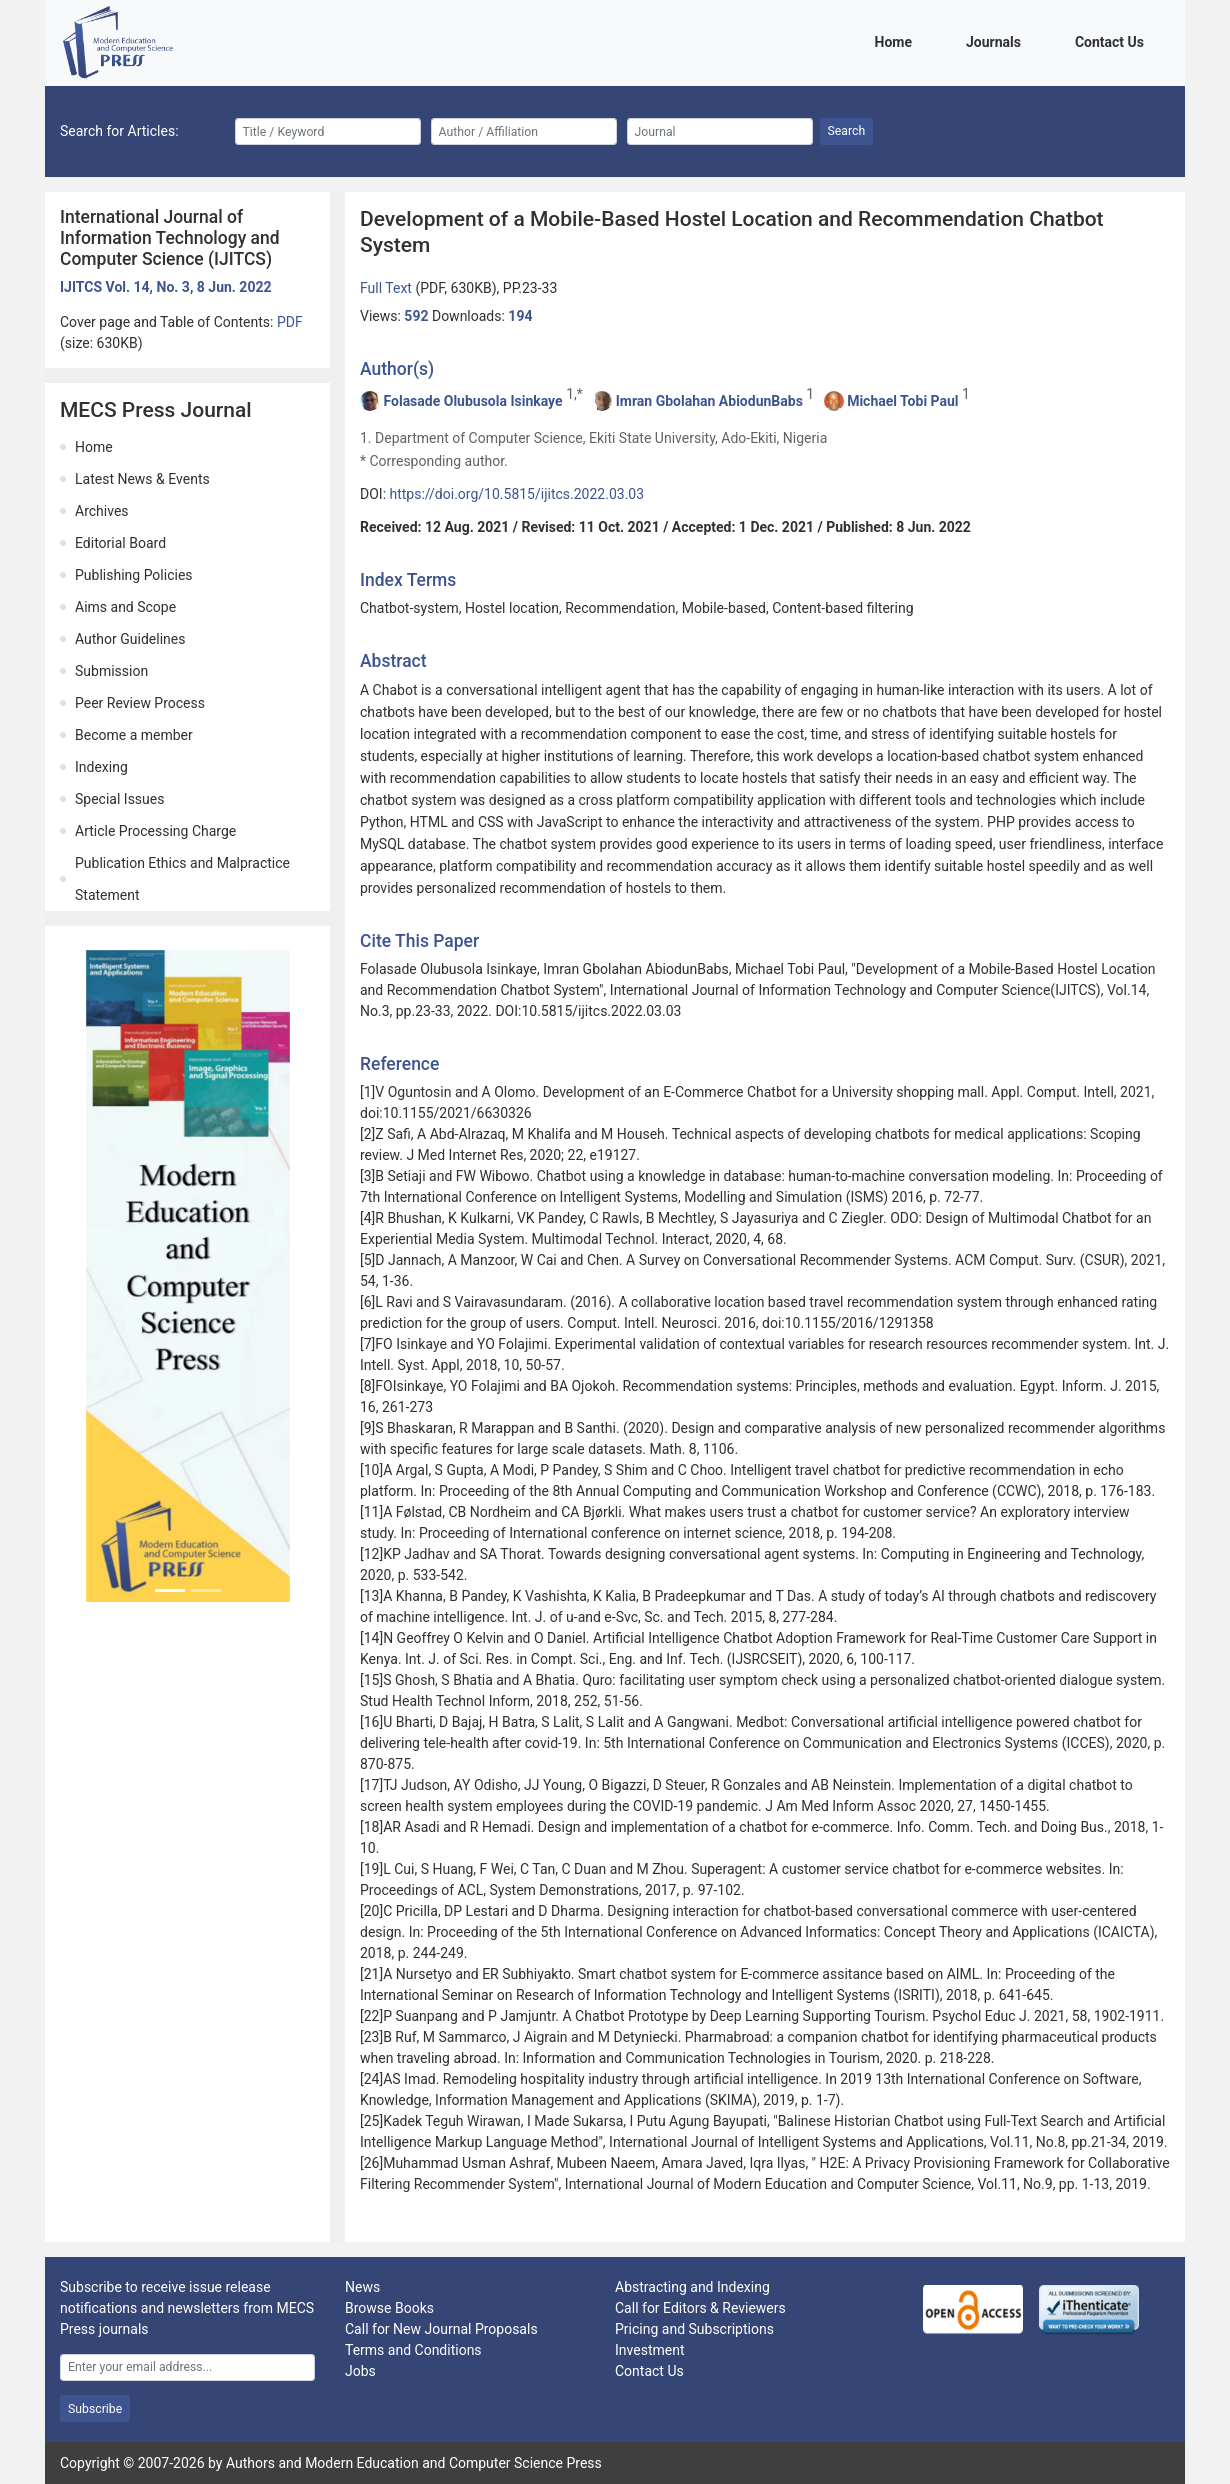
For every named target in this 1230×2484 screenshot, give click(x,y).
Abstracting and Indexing (692, 2287)
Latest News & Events (142, 479)
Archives (102, 511)
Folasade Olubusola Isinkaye (472, 401)
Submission (111, 671)
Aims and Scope (125, 607)
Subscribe (95, 2409)
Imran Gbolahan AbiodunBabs (709, 401)
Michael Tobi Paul (902, 401)
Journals (997, 40)
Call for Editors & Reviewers (700, 2308)
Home (897, 40)
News (362, 2287)
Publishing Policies (134, 575)
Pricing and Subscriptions (694, 2329)
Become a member (134, 735)
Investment (649, 2350)
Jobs (360, 2371)
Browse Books (389, 2308)
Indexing (101, 767)
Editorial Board (120, 543)
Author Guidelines (130, 639)
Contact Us (1113, 40)
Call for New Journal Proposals (441, 2329)
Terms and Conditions (413, 2350)
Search (847, 131)
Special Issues (119, 799)
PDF (290, 322)
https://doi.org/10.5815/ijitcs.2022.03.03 (517, 494)
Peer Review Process (140, 703)
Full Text (387, 288)
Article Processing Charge (155, 831)
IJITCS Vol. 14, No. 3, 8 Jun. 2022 (166, 287)
